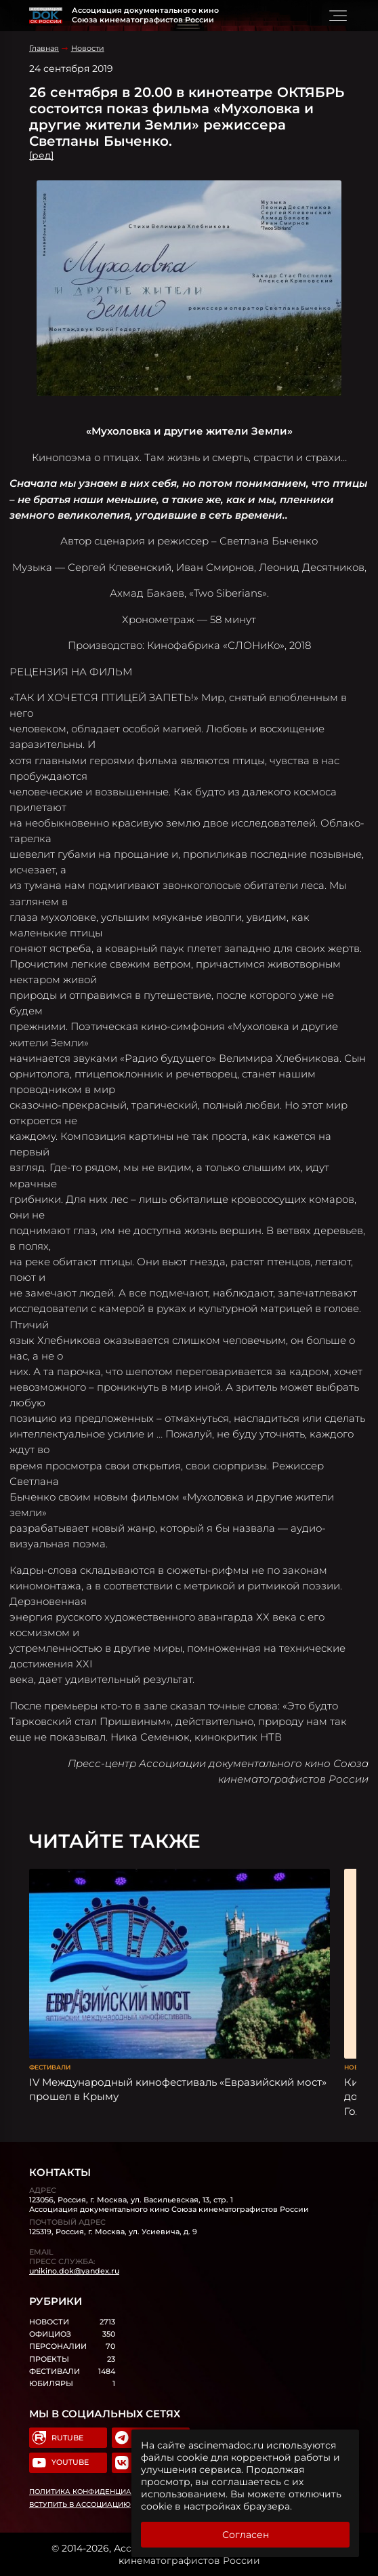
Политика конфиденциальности (98, 2491)
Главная (44, 48)
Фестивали (49, 2067)
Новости (87, 48)
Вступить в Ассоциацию (80, 2504)
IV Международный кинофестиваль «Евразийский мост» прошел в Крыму (178, 2089)
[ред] (41, 155)
